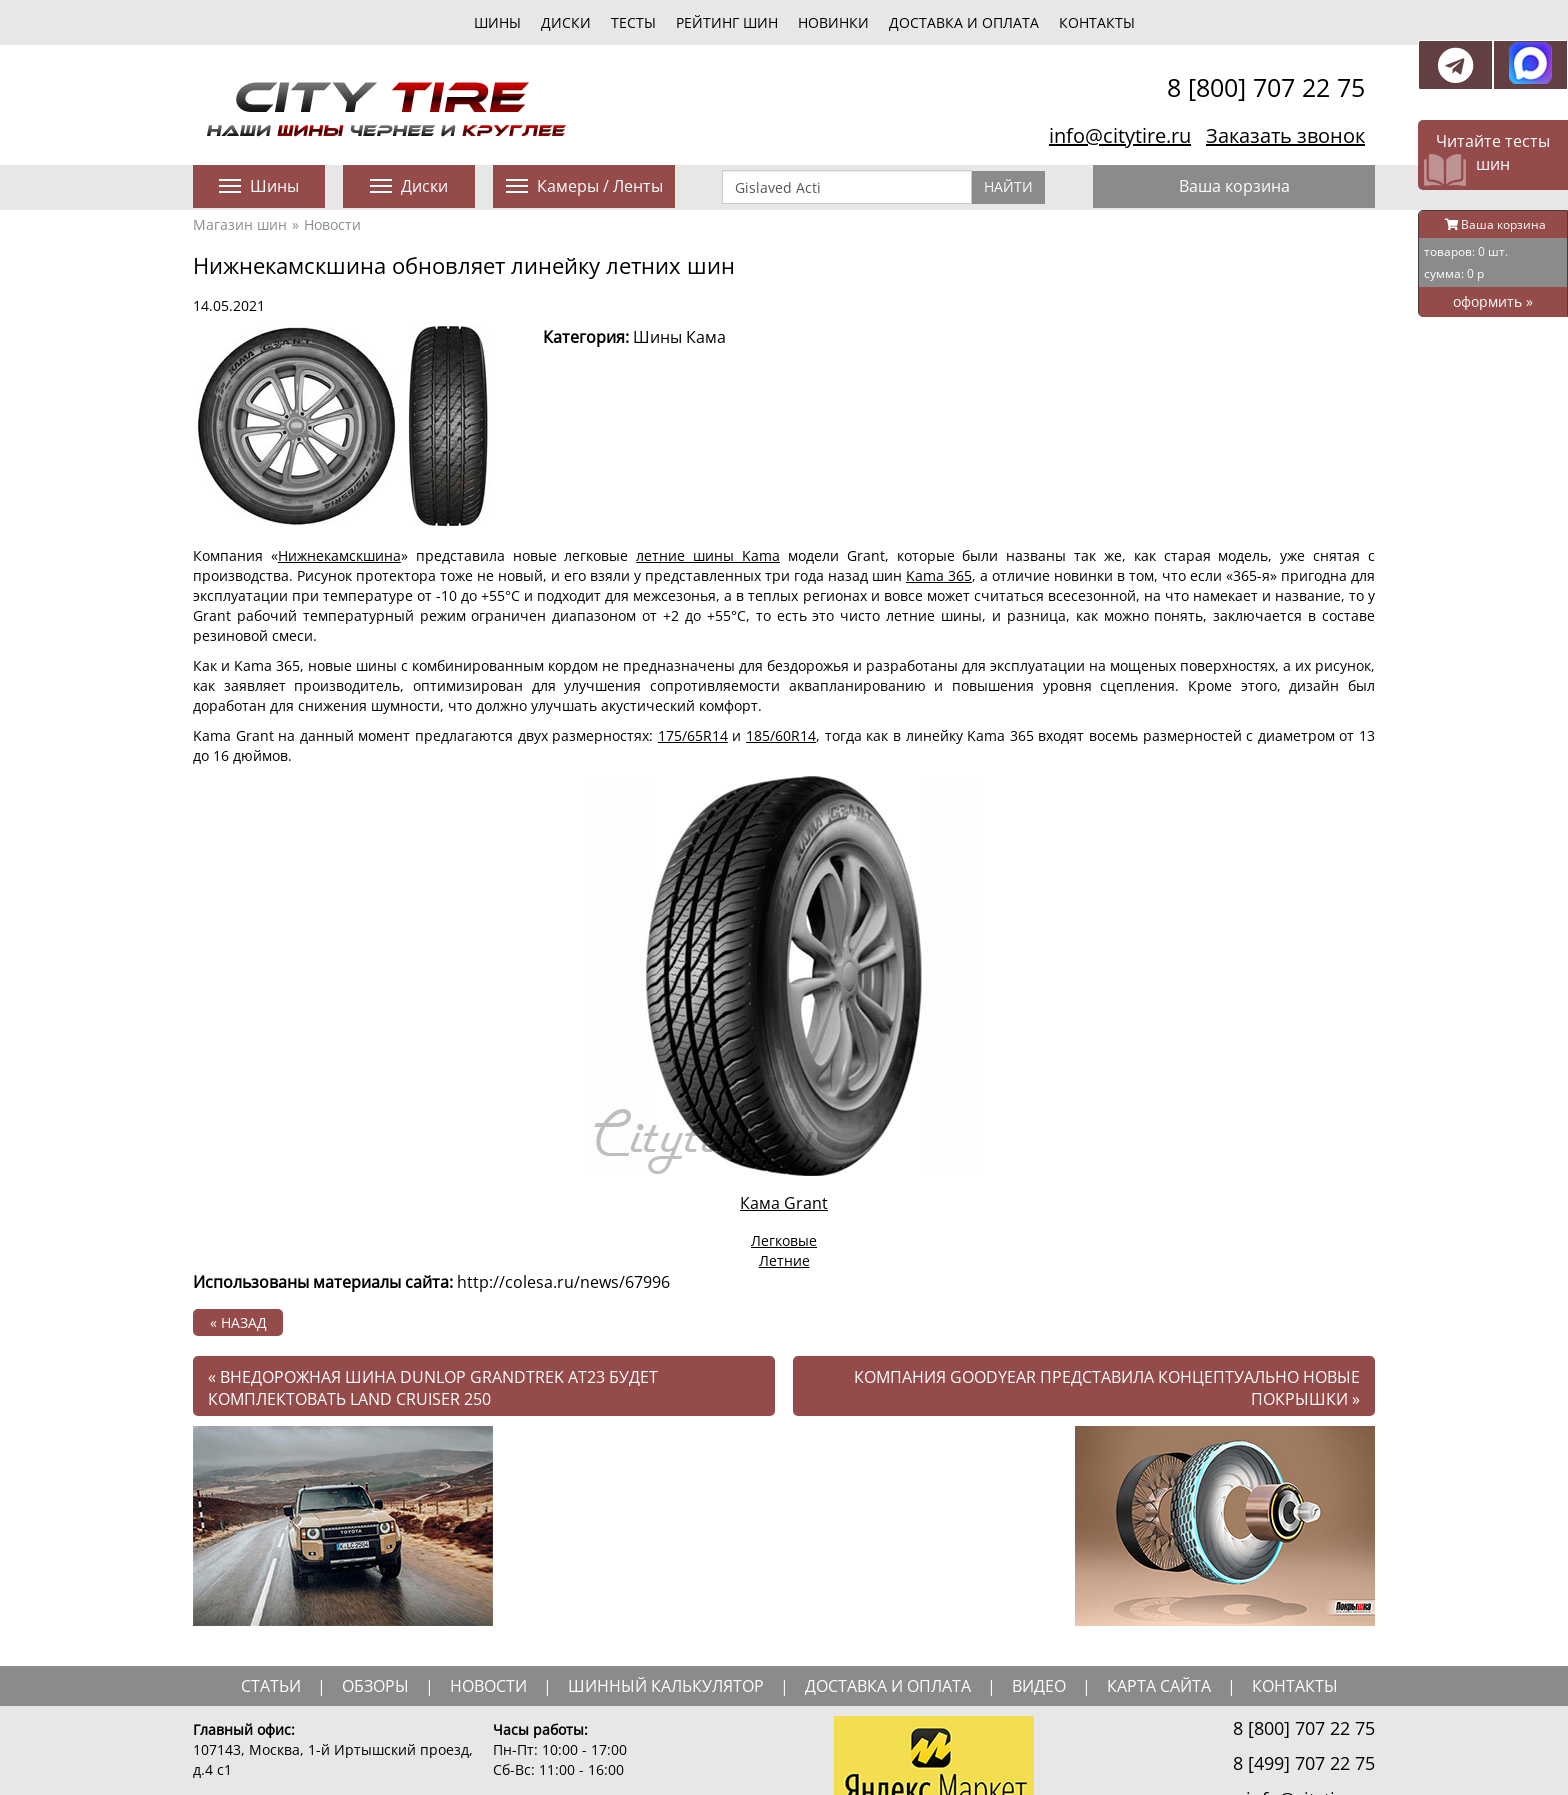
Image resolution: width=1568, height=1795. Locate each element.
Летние (784, 1260)
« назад (238, 1322)
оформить (1493, 301)
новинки (833, 22)
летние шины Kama (708, 555)
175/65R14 (693, 735)
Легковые (784, 1240)
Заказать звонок (1285, 135)
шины (497, 22)
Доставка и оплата (964, 22)
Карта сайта (1159, 1686)
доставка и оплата (888, 1686)
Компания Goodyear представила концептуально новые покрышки (1107, 1388)
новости (488, 1686)
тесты (633, 22)
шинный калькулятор (666, 1686)
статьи (271, 1686)
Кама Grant (784, 1203)
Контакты (1097, 22)
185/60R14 (781, 735)
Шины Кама (679, 337)
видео (1039, 1686)
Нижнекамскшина (339, 555)
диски (566, 22)
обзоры (375, 1686)
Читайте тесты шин (1493, 152)
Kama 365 (939, 575)
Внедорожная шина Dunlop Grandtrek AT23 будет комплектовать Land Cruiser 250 (433, 1388)
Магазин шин (240, 224)
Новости (332, 224)
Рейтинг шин (727, 22)
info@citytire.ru (1120, 135)
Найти (1008, 186)
